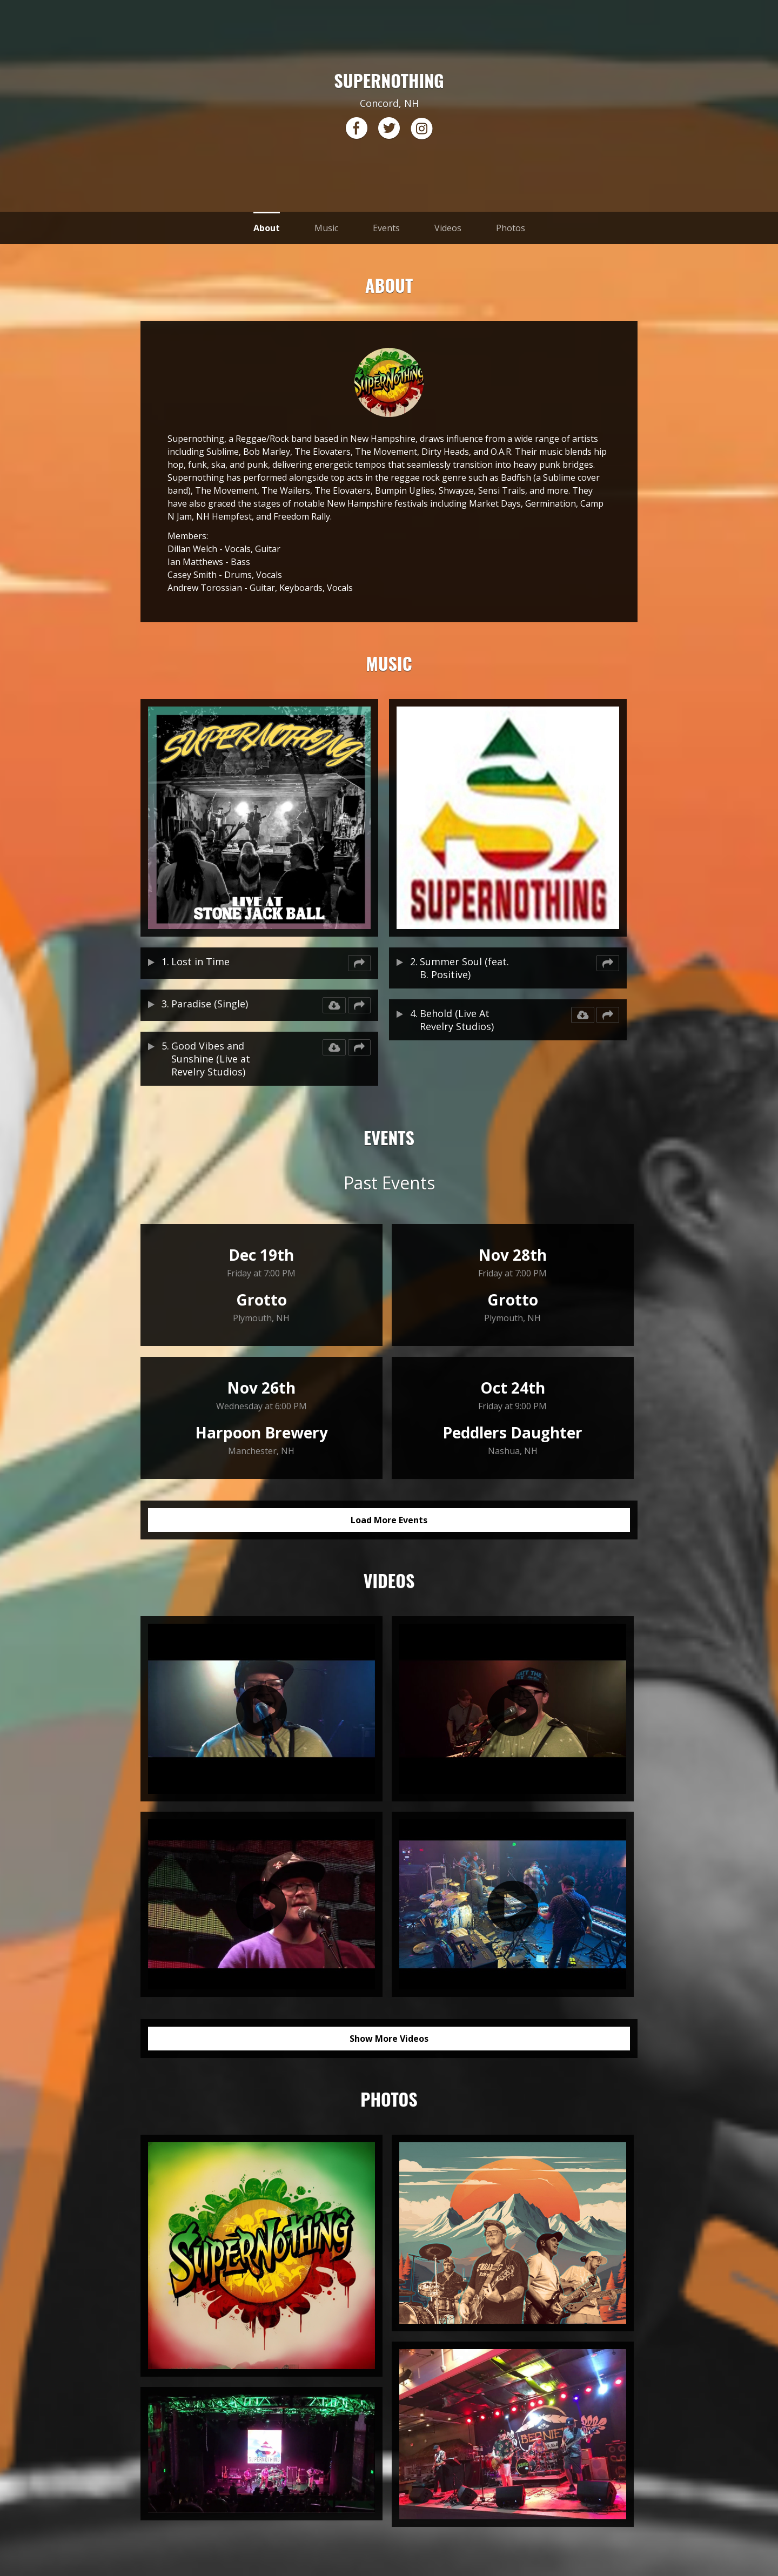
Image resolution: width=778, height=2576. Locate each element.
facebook (356, 128)
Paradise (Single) (209, 1003)
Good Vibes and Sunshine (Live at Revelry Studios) (210, 1058)
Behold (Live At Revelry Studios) (457, 1020)
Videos (447, 228)
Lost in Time (200, 961)
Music (326, 228)
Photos (510, 228)
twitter (389, 128)
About (266, 228)
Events (386, 228)
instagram (421, 128)
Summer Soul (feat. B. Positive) (464, 968)
